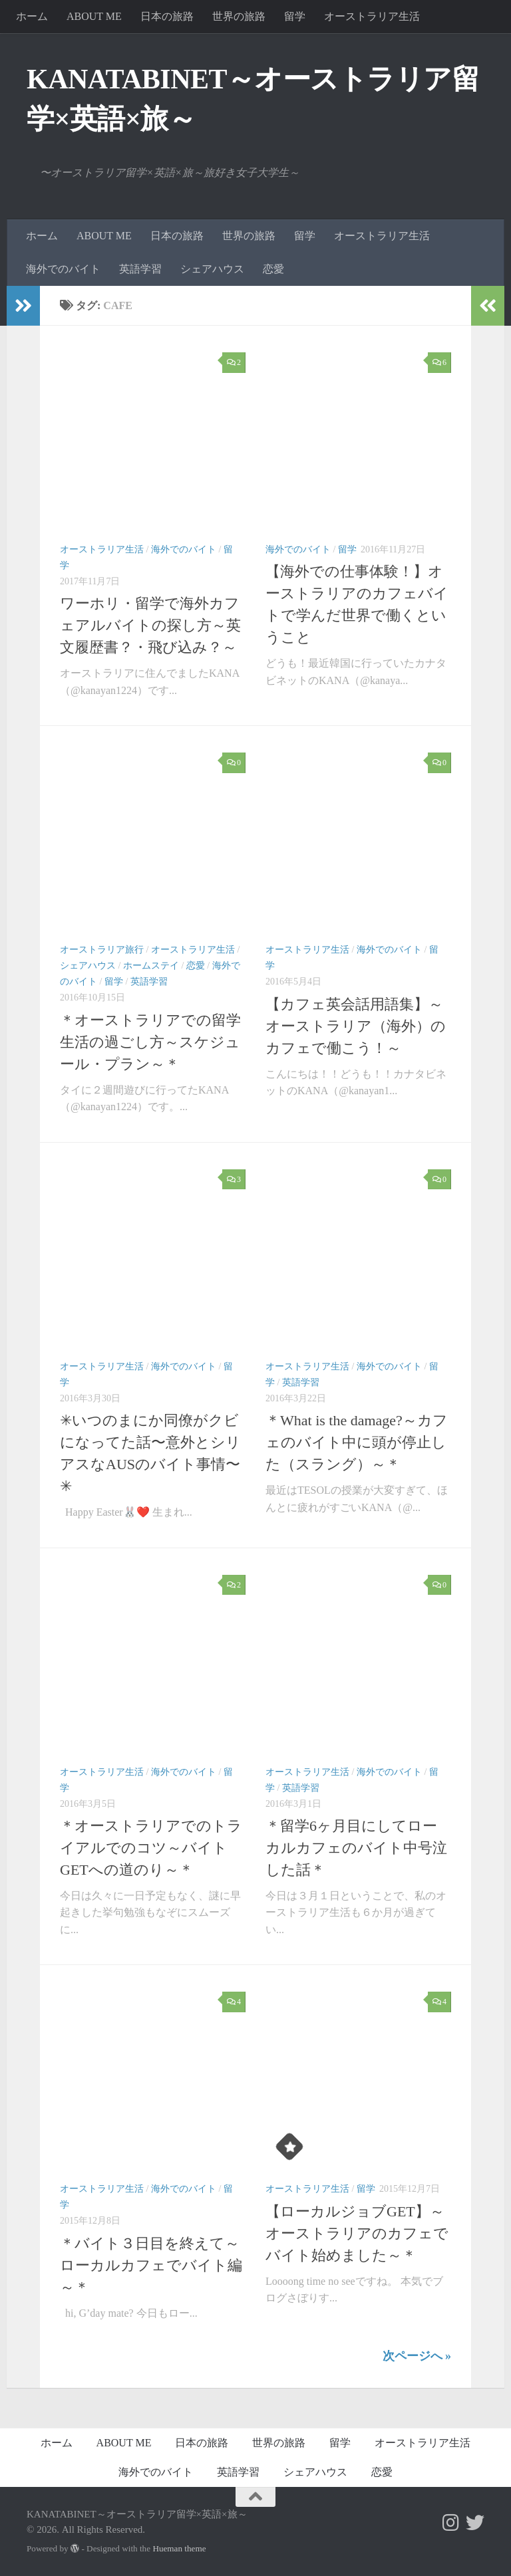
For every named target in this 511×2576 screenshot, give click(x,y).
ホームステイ (151, 966)
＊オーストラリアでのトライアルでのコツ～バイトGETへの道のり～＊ (151, 1847)
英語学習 (140, 269)
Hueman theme (179, 2548)
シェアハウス (212, 269)
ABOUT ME (94, 16)
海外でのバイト (63, 269)
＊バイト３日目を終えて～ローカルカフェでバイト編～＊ (151, 2265)
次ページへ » (417, 2356)
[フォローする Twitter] (475, 2523)
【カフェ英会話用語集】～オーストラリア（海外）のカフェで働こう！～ (355, 1026)
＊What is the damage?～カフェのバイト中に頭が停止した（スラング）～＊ (356, 1442)
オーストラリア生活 (372, 16)
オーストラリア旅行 (102, 950)
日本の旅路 (167, 16)
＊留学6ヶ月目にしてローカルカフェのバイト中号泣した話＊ (356, 1847)
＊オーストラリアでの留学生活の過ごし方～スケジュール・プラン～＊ (150, 1042)
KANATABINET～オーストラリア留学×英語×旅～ (253, 99)
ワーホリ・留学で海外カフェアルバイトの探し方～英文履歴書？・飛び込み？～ (150, 625)
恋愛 (273, 269)
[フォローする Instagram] (451, 2523)
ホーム (32, 16)
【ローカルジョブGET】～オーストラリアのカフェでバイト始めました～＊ (356, 2233)
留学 (294, 16)
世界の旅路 (238, 16)
